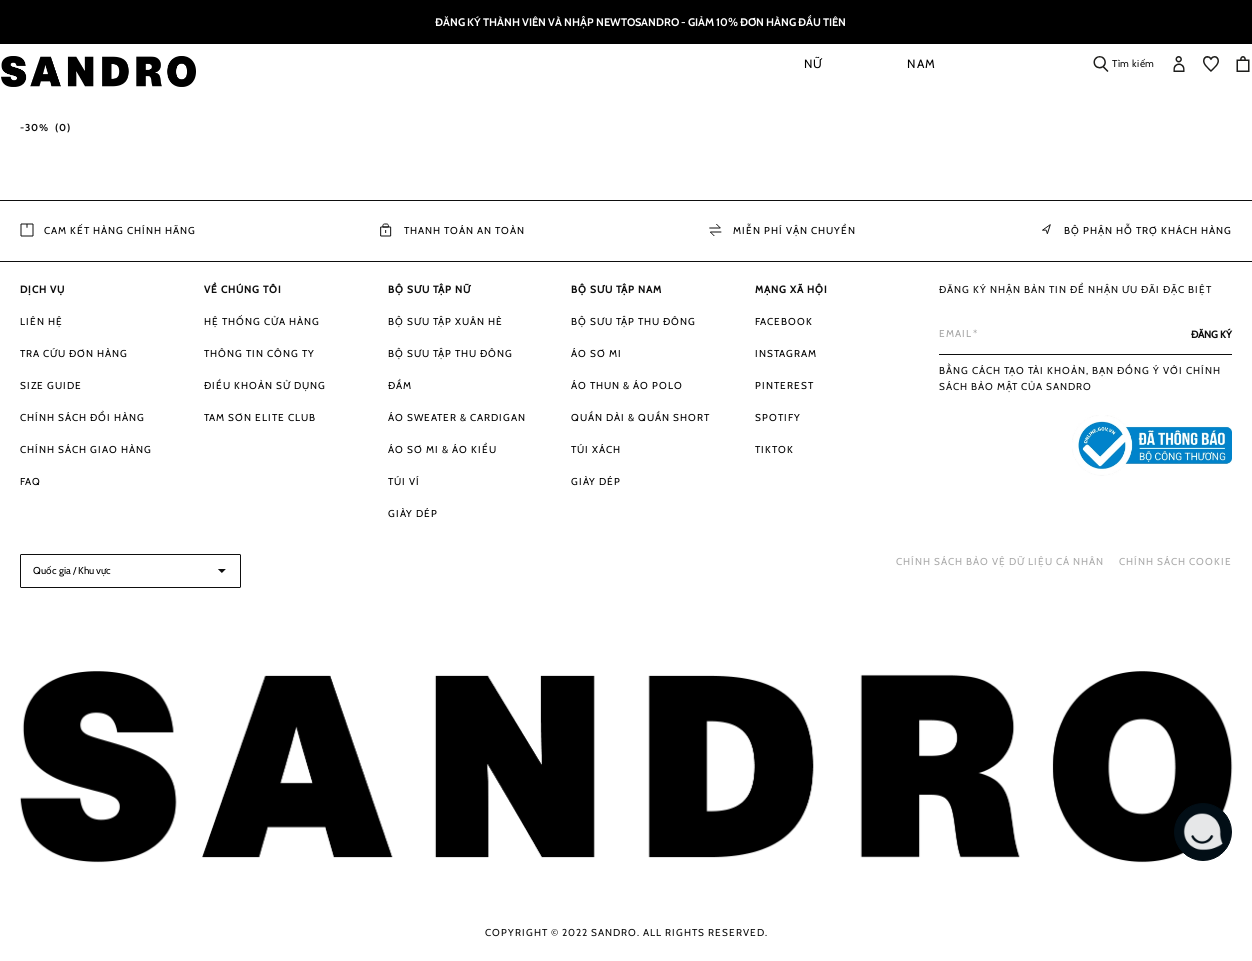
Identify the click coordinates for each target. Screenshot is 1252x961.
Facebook (784, 321)
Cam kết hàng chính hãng (108, 231)
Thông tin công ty (259, 353)
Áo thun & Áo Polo (627, 385)
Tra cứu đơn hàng (74, 353)
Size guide (51, 385)
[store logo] (121, 72)
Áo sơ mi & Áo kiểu (442, 449)
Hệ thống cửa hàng (262, 321)
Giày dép (413, 513)
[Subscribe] (1211, 334)
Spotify (778, 417)
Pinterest (784, 385)
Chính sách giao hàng (86, 449)
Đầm (400, 385)
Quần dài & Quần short (640, 417)
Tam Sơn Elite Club (260, 417)
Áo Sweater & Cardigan (457, 417)
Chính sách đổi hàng (82, 417)
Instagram (786, 353)
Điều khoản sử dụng (265, 385)
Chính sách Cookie (1175, 561)
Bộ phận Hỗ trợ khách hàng (1136, 231)
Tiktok (774, 449)
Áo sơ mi (596, 353)
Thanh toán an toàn (452, 231)
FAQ (30, 481)
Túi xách (596, 449)
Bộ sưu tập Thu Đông (450, 353)
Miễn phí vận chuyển (782, 231)
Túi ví (404, 481)
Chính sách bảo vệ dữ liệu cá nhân (1000, 561)
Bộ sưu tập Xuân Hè (445, 321)
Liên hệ (41, 321)
